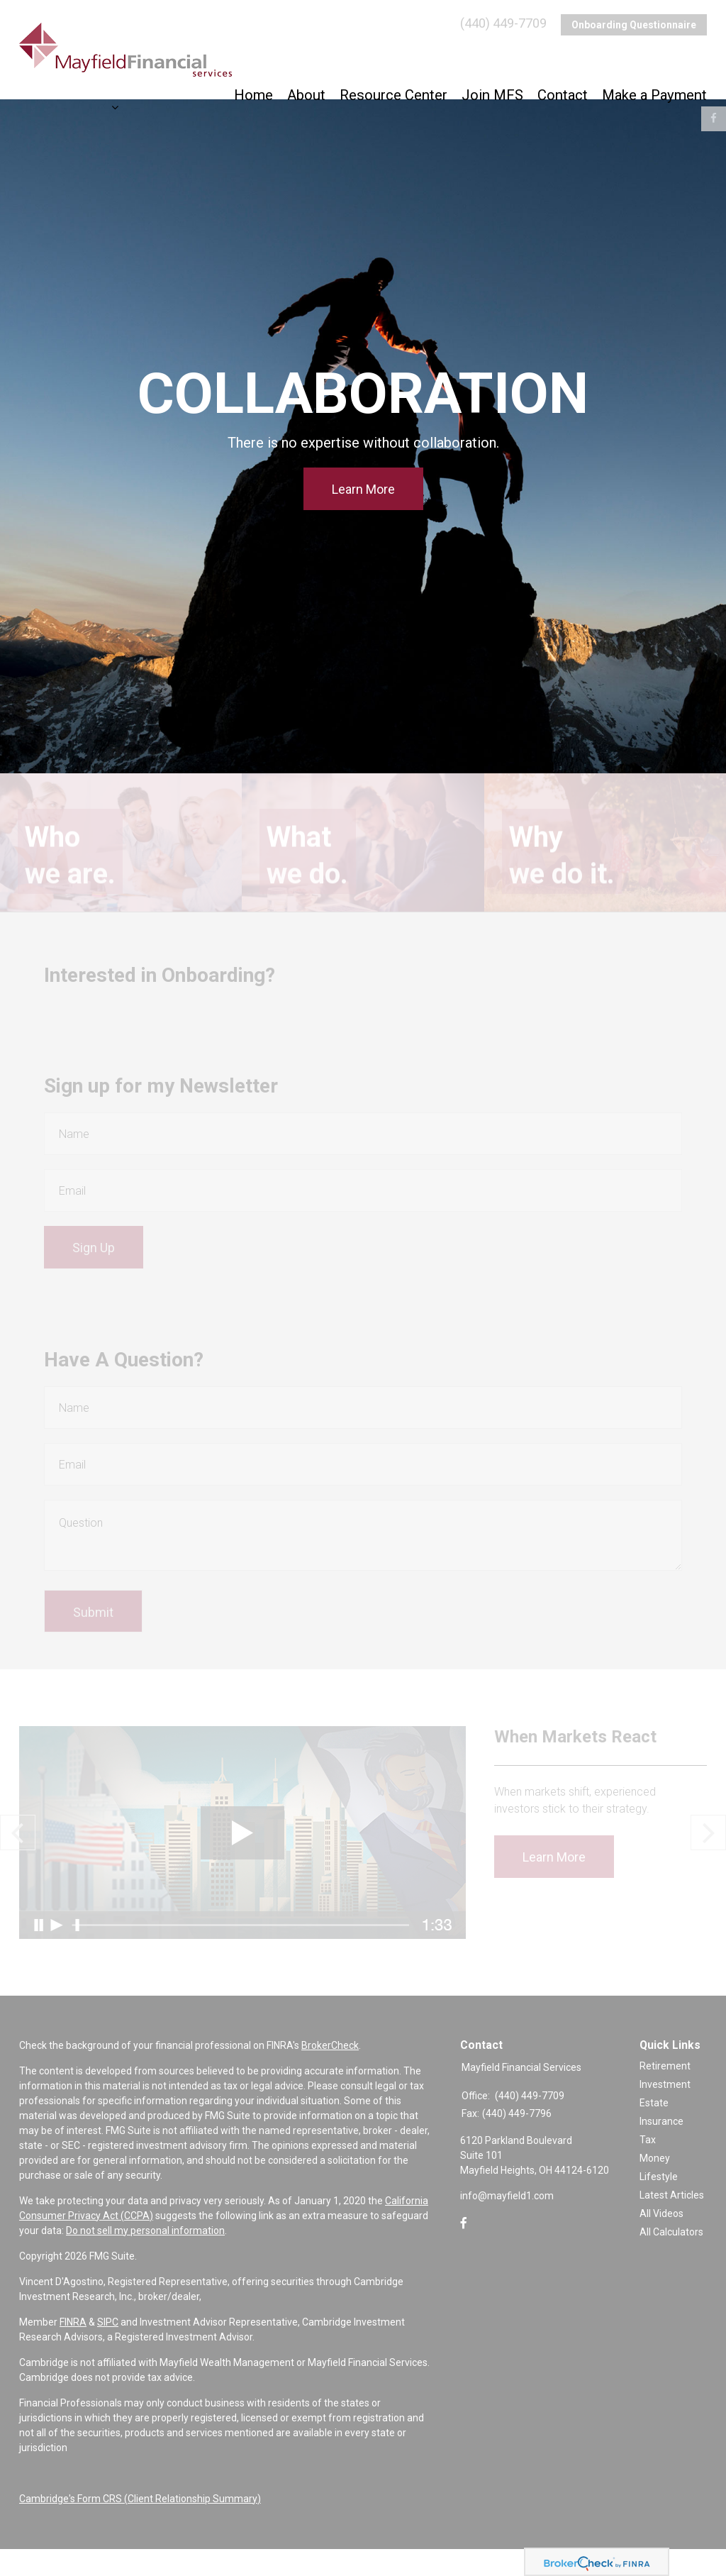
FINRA (73, 2349)
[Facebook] (463, 2251)
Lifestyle (659, 2204)
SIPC (107, 2349)
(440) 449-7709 (503, 25)
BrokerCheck (330, 2072)
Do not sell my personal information (145, 2257)
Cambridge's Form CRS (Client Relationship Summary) (140, 2525)
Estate (654, 2130)
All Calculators (671, 2259)
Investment (665, 2112)
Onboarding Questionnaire (633, 25)
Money (655, 2185)
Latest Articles (672, 2222)
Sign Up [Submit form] (93, 1261)
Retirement (665, 2093)
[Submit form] (93, 1631)
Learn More (363, 489)
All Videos (661, 2241)
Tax (648, 2167)
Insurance (661, 2149)
